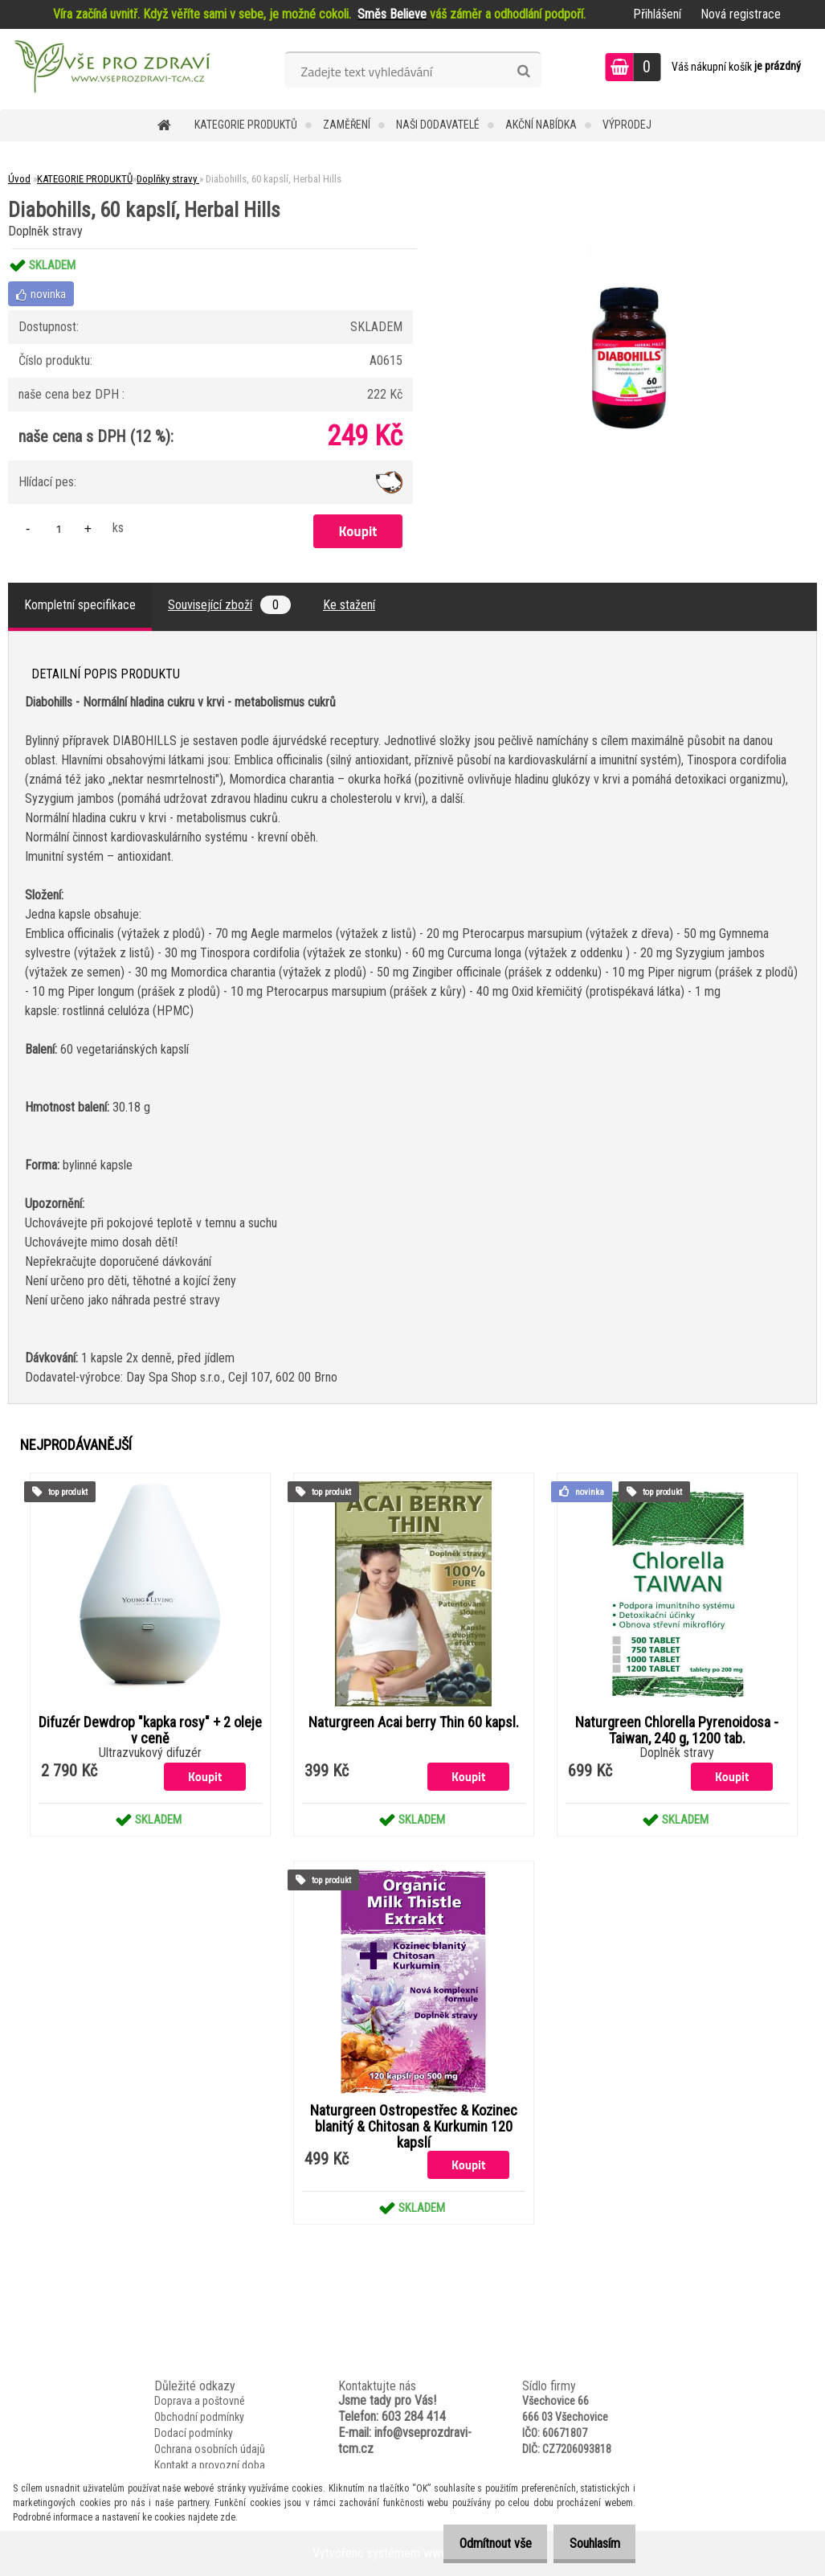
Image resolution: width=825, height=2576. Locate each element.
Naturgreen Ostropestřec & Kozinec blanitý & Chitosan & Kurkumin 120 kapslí (413, 2127)
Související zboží (229, 604)
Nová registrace (740, 14)
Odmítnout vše (482, 2543)
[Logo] (110, 69)
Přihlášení (657, 14)
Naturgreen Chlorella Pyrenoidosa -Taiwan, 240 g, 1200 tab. (676, 1730)
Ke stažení (349, 604)
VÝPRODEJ (626, 124)
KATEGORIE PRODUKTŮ (245, 124)
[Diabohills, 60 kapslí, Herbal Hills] (629, 248)
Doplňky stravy (168, 179)
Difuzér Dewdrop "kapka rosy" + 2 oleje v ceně (150, 1730)
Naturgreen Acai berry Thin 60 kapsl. (413, 1722)
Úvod (19, 179)
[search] (523, 71)
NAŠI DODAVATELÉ (438, 124)
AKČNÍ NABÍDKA (541, 124)
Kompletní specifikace (80, 604)
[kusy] (58, 528)
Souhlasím (590, 2543)
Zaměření (346, 124)
